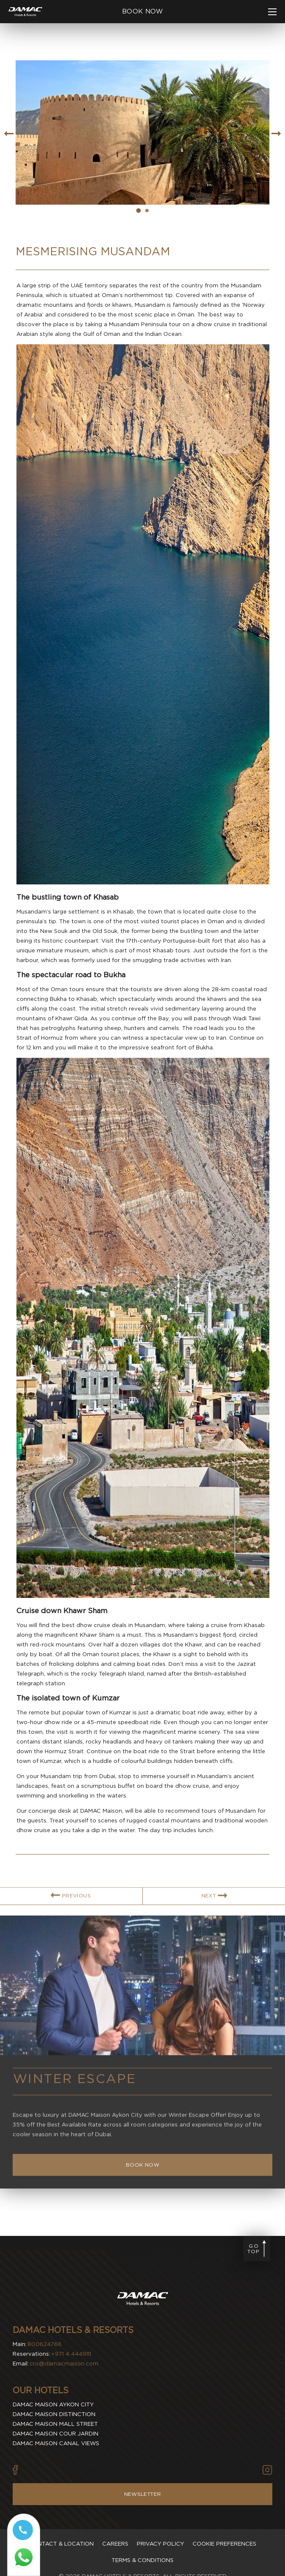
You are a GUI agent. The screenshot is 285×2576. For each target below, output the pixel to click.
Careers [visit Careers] (115, 2544)
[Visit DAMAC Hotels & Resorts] (142, 2300)
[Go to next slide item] (276, 134)
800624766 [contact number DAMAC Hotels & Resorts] (44, 2344)
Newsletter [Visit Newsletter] (142, 2494)
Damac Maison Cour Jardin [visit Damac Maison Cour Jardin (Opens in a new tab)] (55, 2433)
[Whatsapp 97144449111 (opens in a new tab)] (24, 2561)
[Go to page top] (256, 2248)
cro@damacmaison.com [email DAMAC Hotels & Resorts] (64, 2363)
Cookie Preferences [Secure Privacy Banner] (224, 2544)
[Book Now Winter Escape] (142, 2192)
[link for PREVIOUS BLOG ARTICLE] (71, 1923)
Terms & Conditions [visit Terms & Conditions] (142, 2560)
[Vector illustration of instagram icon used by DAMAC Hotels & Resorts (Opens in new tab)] (267, 2470)
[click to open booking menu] (142, 11)
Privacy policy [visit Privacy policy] (160, 2544)
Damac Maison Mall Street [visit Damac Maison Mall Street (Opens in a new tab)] (55, 2424)
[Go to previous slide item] (8, 134)
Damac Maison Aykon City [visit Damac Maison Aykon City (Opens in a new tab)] (53, 2404)
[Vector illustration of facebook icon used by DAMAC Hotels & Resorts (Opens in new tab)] (15, 2470)
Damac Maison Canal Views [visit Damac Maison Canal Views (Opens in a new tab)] (56, 2443)
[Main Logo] (25, 11)
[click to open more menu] (272, 11)
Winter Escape (74, 2106)
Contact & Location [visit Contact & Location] (61, 2544)
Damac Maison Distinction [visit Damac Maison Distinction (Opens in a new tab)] (54, 2414)
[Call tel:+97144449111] (24, 2533)
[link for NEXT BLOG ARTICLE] (213, 1923)
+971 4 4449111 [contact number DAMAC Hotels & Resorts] (71, 2354)
